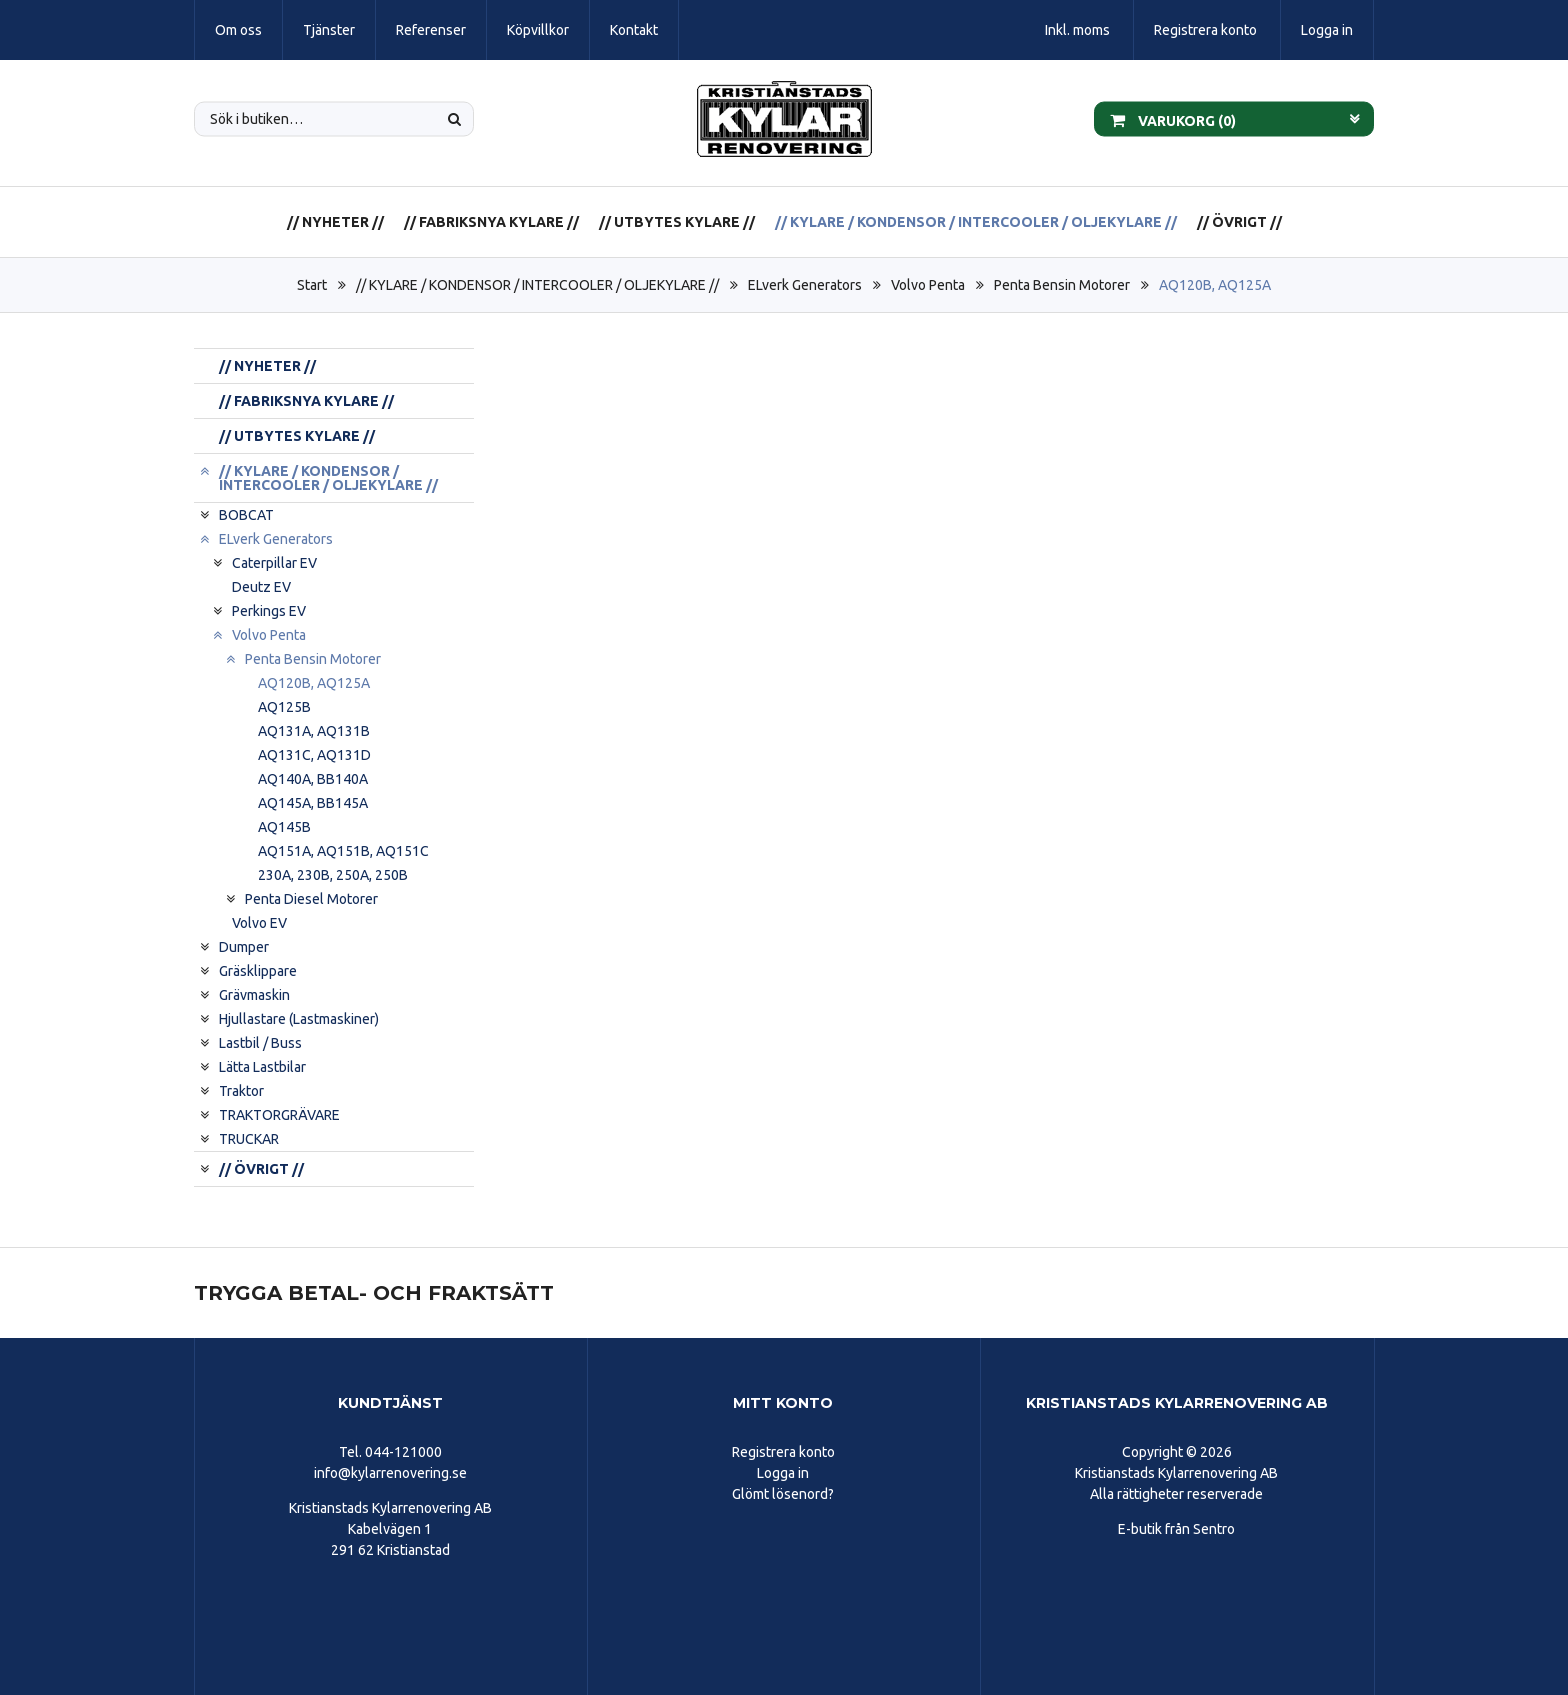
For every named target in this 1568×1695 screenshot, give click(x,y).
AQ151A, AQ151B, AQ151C (343, 851)
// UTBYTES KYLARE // (677, 222)
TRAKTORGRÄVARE (279, 1115)
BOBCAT (246, 515)
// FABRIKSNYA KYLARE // (491, 222)
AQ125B (284, 707)
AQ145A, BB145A (313, 803)
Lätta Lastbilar (262, 1067)
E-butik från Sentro (1176, 1529)
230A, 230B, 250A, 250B (333, 875)
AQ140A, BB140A (313, 779)
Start (312, 285)
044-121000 (403, 1452)
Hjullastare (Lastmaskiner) (299, 1019)
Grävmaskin (254, 995)
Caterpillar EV (274, 563)
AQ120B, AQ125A (1215, 285)
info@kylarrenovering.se (390, 1473)
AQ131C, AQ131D (314, 755)
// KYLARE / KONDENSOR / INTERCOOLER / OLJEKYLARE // (976, 222)
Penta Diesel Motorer (311, 899)
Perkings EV (269, 611)
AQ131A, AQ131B (314, 731)
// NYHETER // (335, 222)
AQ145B (284, 827)
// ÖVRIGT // (1239, 222)
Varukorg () (1173, 119)
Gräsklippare (258, 971)
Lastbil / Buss (260, 1043)
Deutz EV (261, 587)
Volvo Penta (928, 285)
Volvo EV (259, 923)
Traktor (241, 1091)
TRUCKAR (249, 1139)
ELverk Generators (805, 285)
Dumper (244, 947)
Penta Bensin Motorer (1062, 285)
